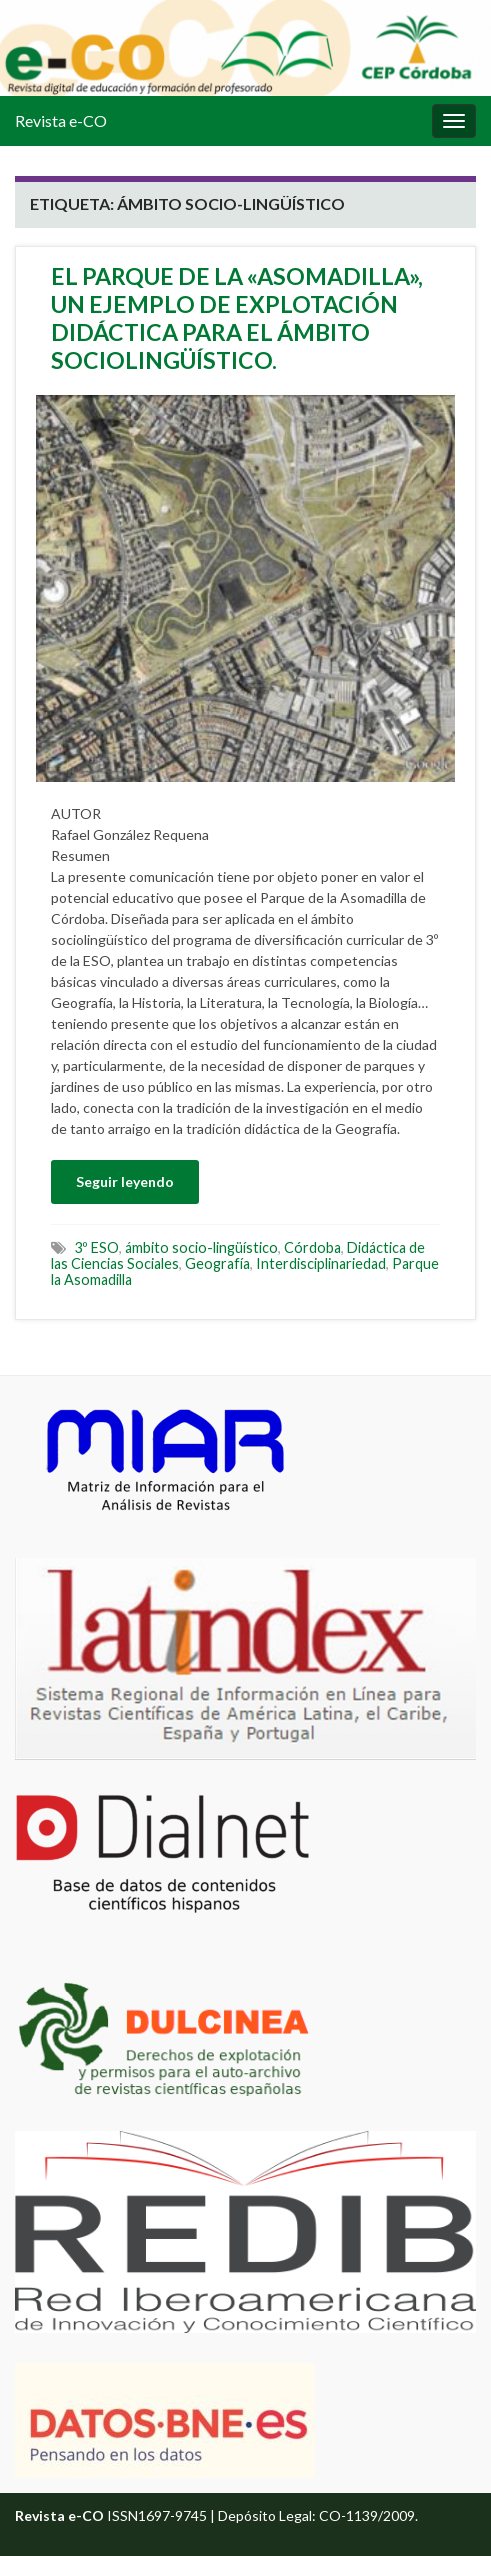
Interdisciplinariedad (321, 1263)
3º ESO (96, 1247)
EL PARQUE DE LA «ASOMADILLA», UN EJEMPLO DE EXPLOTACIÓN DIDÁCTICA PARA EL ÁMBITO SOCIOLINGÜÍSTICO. (237, 318)
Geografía (217, 1263)
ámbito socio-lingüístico (201, 1247)
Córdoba (312, 1247)
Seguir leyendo (125, 1181)
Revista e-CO (61, 120)
